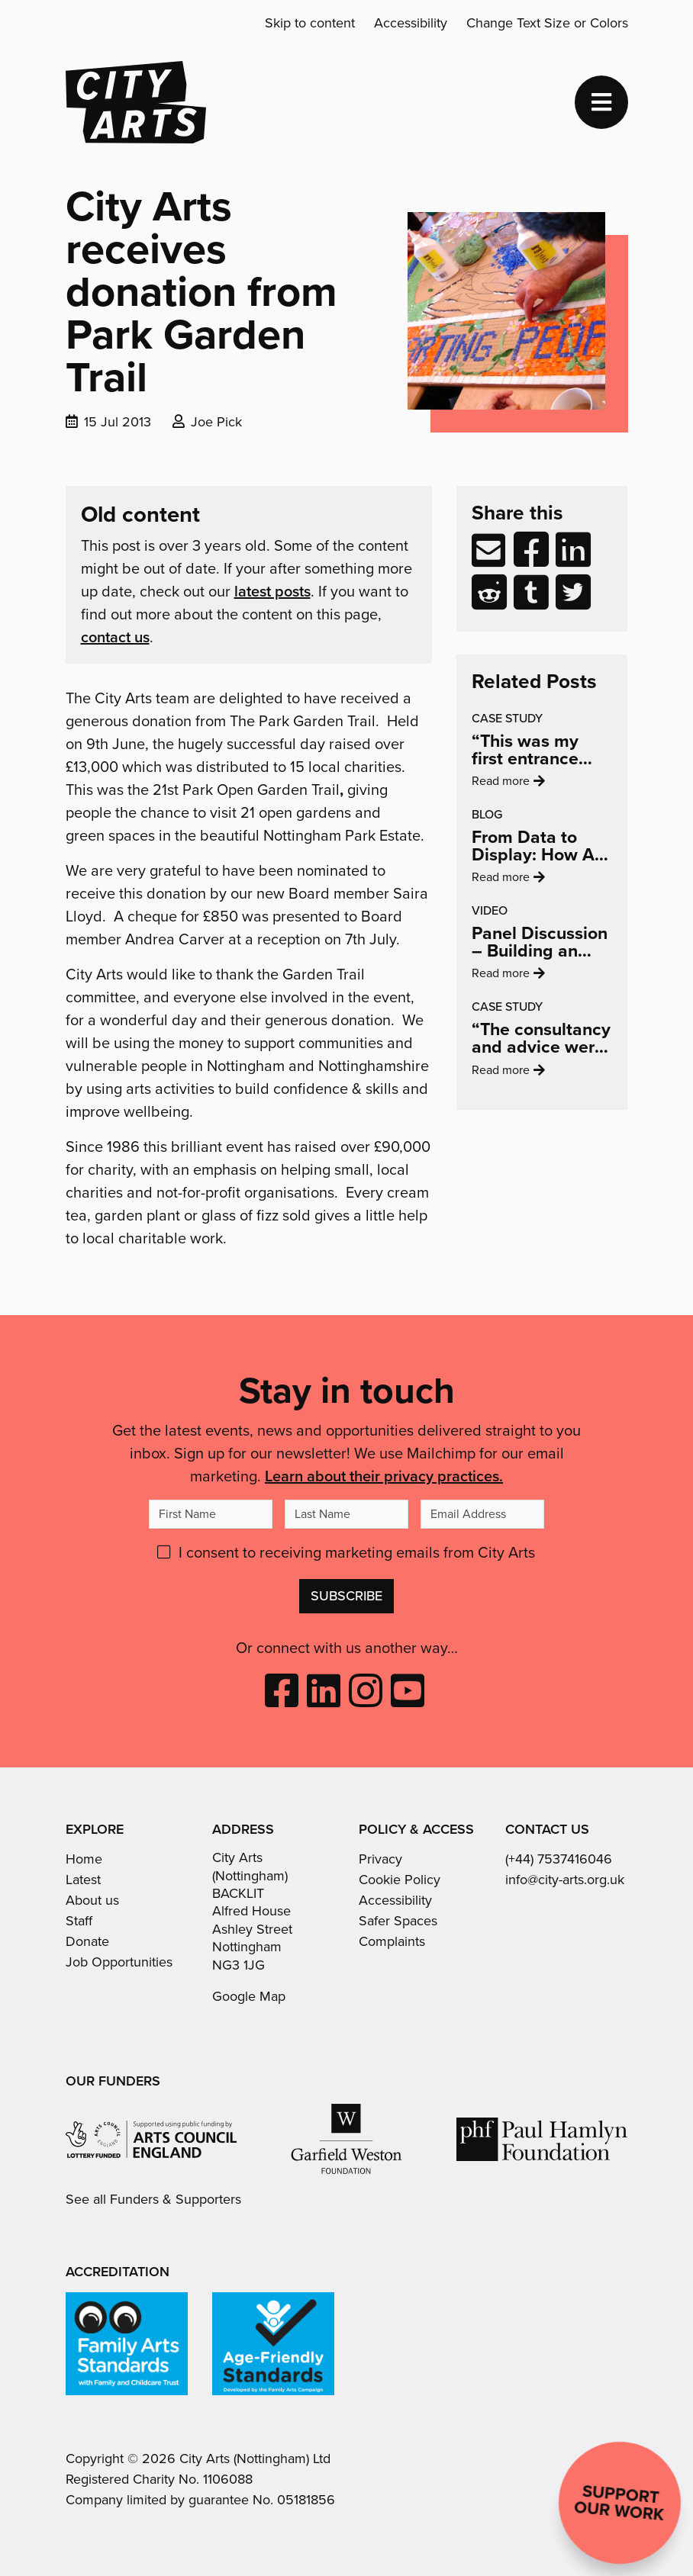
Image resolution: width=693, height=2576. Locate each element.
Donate (87, 1941)
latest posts (272, 591)
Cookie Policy (399, 1879)
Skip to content (310, 23)
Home (84, 1859)
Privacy (380, 1859)
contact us (115, 637)
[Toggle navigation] (601, 102)
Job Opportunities (119, 1962)
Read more (531, 799)
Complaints (392, 1941)
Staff (79, 1921)
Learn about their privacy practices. (384, 1476)
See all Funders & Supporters (153, 2200)
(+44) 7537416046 (558, 1859)
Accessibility (410, 23)
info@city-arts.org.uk (564, 1879)
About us (92, 1900)
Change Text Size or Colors (547, 23)
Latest (83, 1879)
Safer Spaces (398, 1921)
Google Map (248, 1996)
